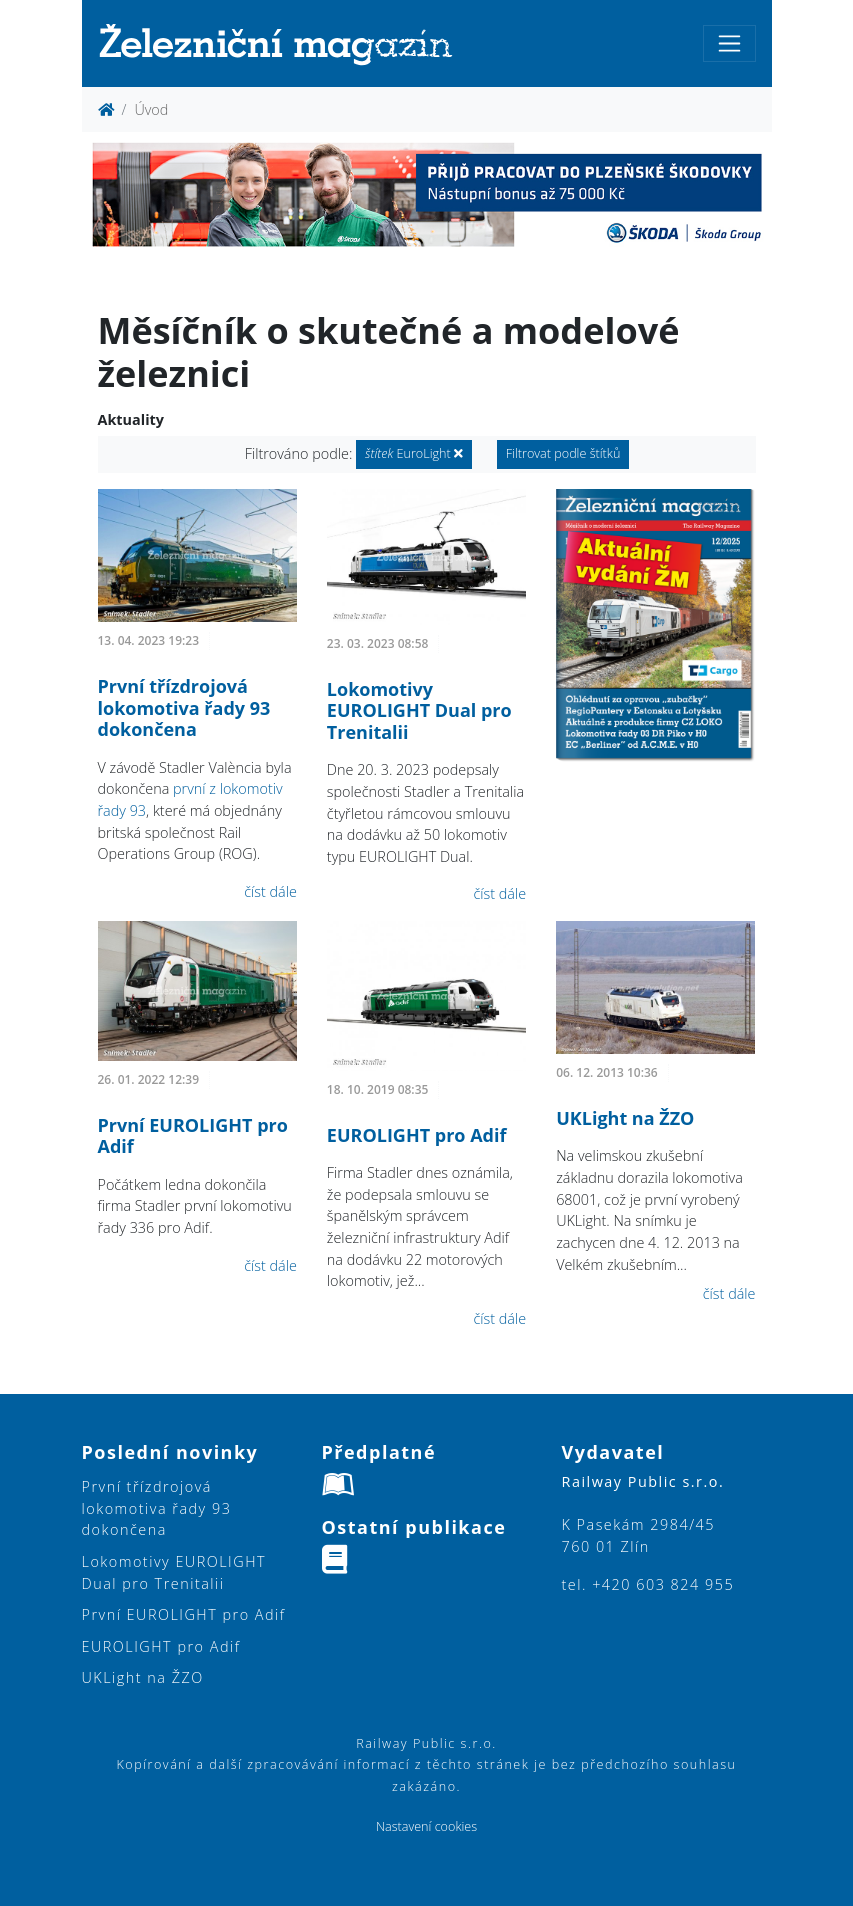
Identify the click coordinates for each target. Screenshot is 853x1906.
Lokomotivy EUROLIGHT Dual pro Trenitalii (419, 710)
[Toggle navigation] (729, 43)
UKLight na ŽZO (625, 1118)
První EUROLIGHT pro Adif (193, 1136)
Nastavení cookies (426, 1826)
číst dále (270, 891)
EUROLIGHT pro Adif (417, 1135)
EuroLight (414, 453)
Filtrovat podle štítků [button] (563, 453)
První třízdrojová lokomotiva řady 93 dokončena (184, 707)
